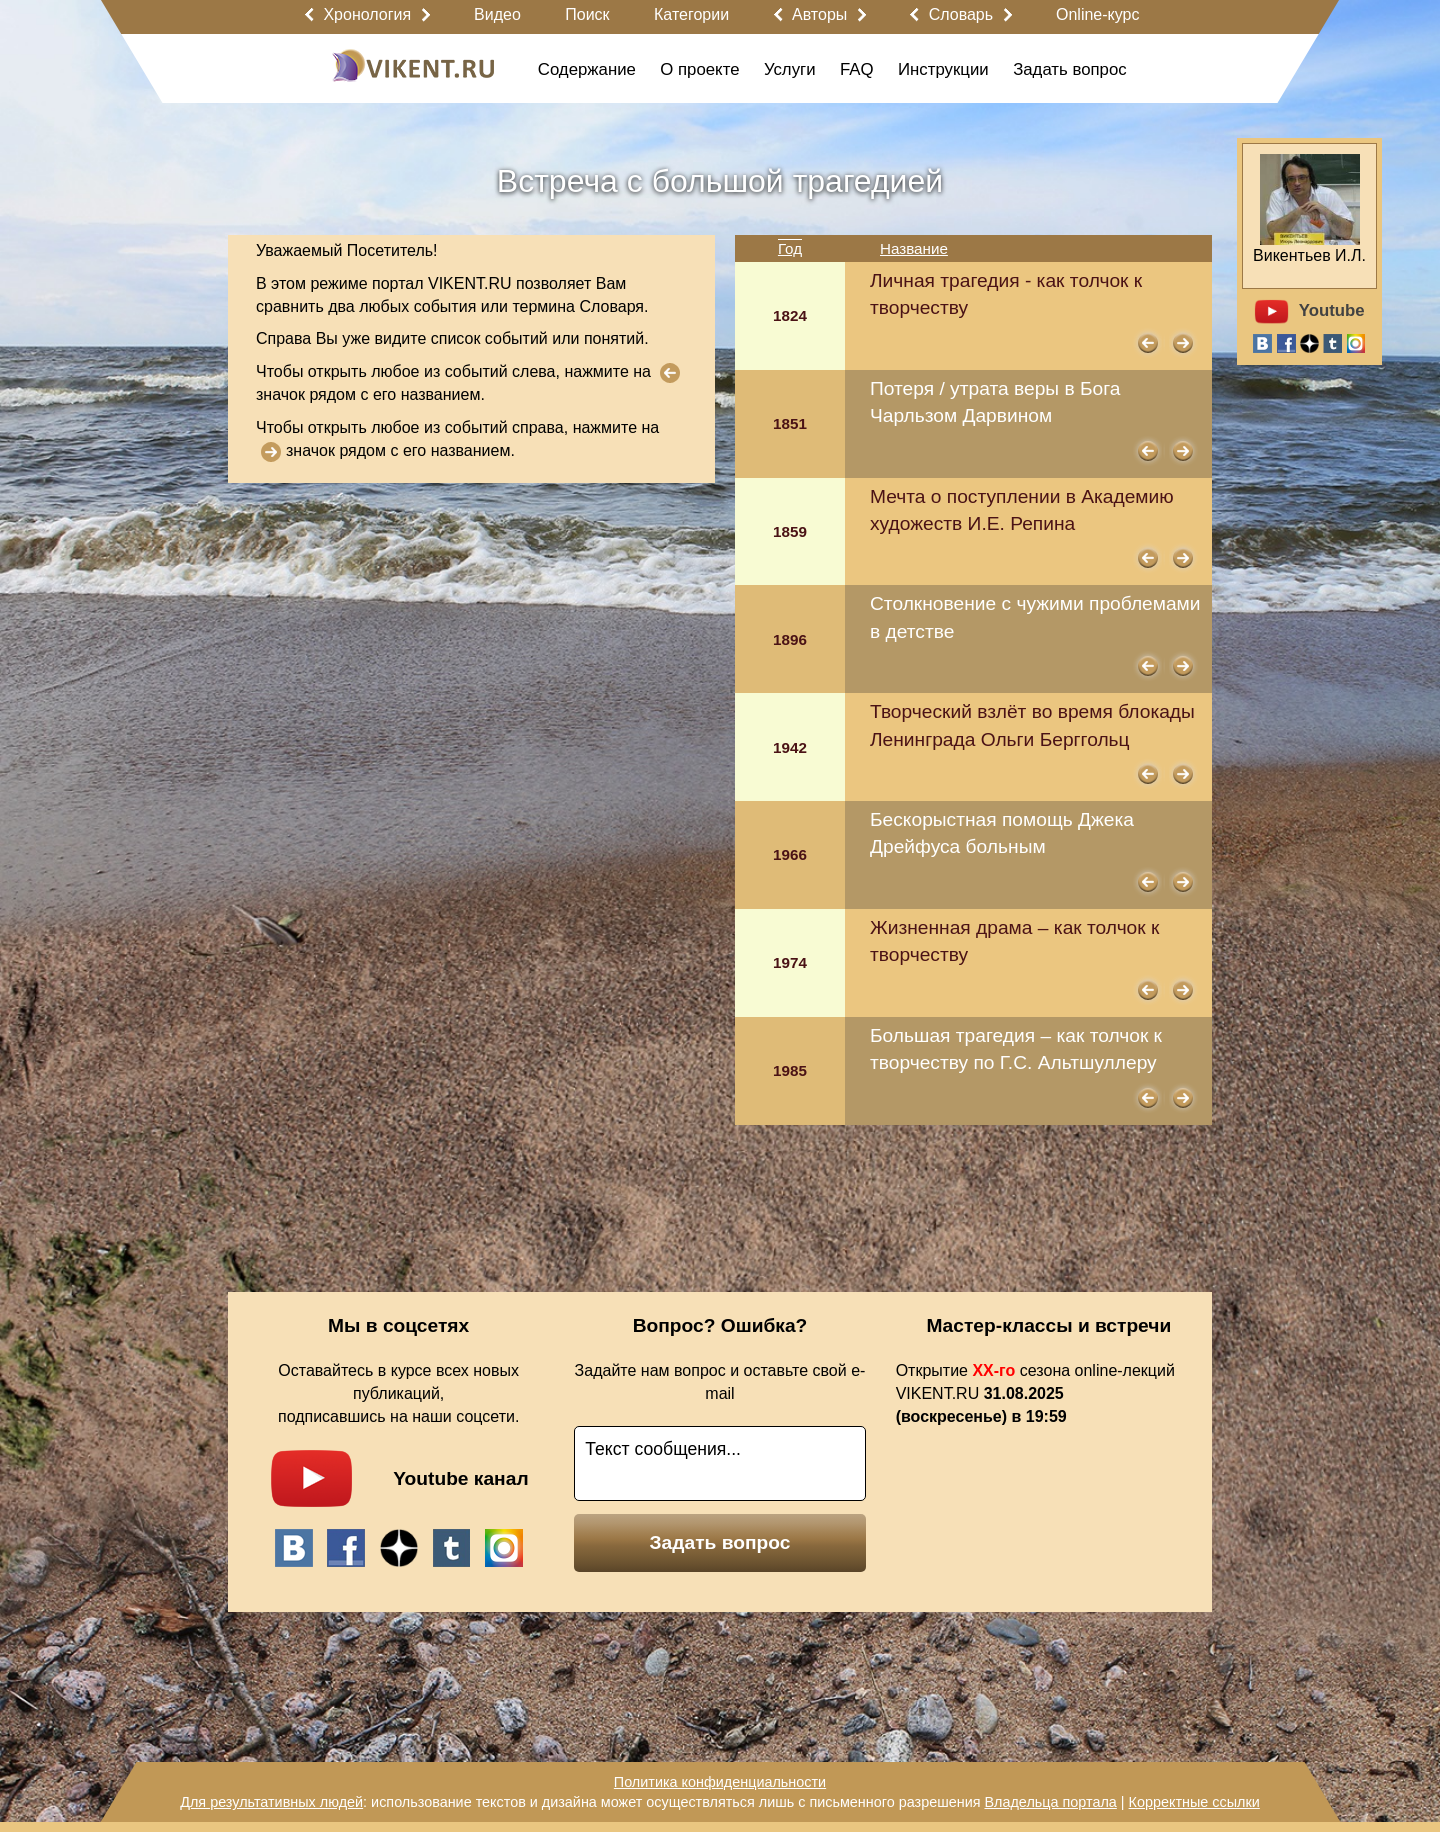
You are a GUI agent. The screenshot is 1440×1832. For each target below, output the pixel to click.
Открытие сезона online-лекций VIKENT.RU (1035, 1393)
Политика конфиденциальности (720, 1782)
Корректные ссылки (1194, 1802)
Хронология (367, 14)
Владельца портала (1050, 1802)
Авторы (819, 14)
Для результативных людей (271, 1802)
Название (914, 248)
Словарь (961, 14)
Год (790, 248)
